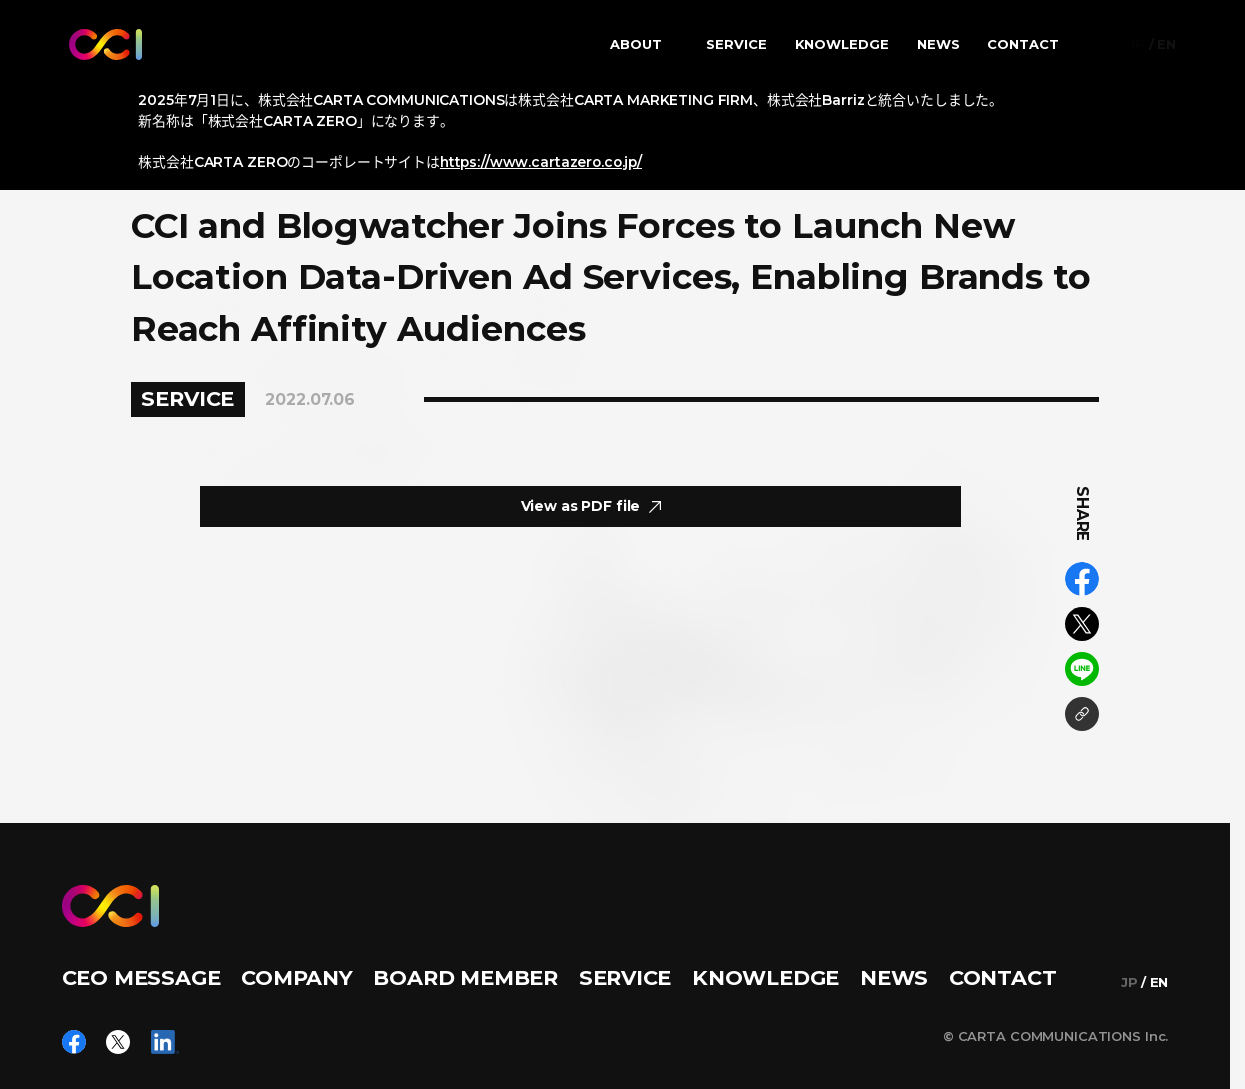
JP (1137, 44)
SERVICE (736, 44)
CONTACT (1023, 44)
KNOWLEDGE (842, 44)
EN (1166, 44)
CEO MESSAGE (141, 977)
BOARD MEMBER (465, 977)
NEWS (938, 44)
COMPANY (297, 977)
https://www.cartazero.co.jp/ (541, 162)
